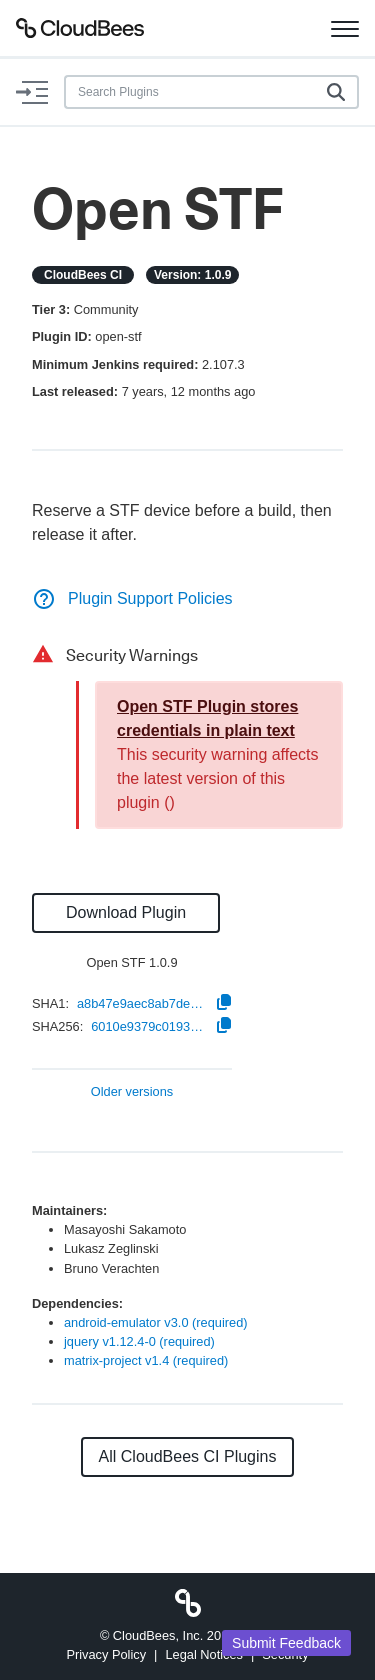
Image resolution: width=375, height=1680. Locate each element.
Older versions (132, 1092)
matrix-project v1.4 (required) (146, 1360)
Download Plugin (126, 912)
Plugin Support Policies (132, 598)
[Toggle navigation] (345, 28)
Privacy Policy (106, 1654)
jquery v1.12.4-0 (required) (139, 1341)
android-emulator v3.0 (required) (156, 1322)
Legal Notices (204, 1654)
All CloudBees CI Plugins (188, 1456)
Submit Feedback (286, 1643)
